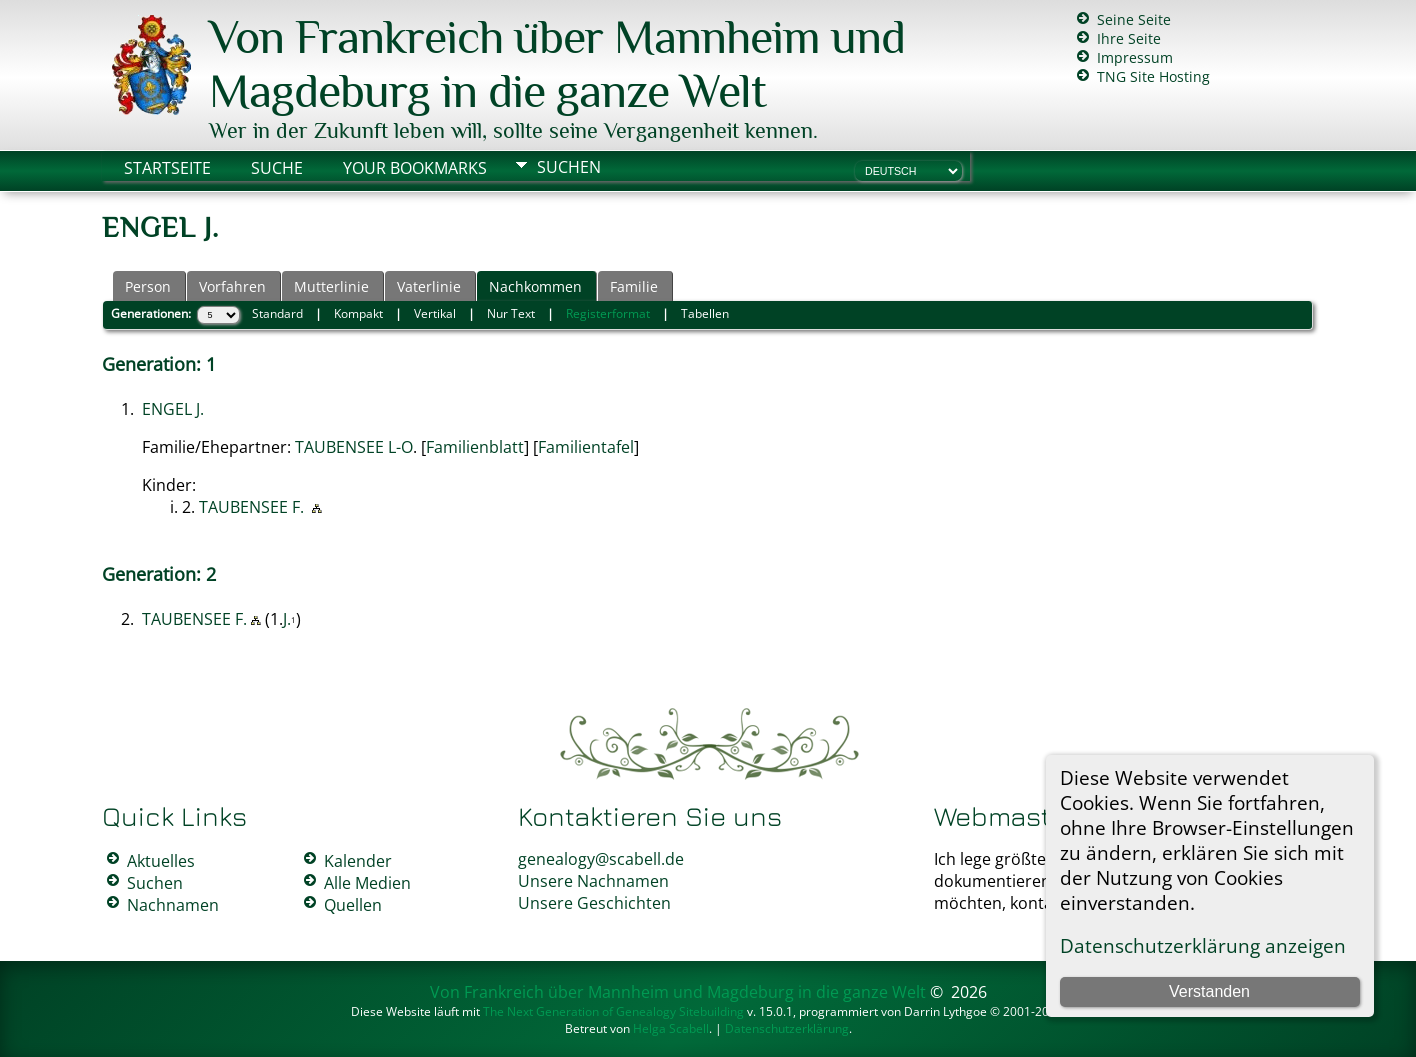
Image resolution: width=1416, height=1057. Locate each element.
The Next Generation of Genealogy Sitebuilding (613, 1011)
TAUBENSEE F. (251, 507)
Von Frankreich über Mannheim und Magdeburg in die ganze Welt (557, 64)
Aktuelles (161, 861)
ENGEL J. (173, 409)
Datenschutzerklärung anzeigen (1203, 945)
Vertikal (435, 313)
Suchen (569, 167)
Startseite (167, 168)
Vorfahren (232, 286)
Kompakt (358, 313)
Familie (634, 286)
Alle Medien (367, 883)
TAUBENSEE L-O (354, 447)
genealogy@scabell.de (601, 859)
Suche (277, 168)
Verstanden (1209, 991)
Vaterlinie (429, 286)
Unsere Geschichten (594, 903)
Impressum (1135, 57)
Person (148, 286)
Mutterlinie (331, 286)
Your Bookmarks (415, 168)
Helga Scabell (671, 1028)
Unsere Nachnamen (593, 881)
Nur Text (511, 313)
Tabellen (705, 313)
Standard (277, 313)
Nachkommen (535, 286)
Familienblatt (475, 447)
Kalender (358, 861)
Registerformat (608, 313)
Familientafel (586, 447)
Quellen (353, 905)
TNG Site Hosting (1153, 76)
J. (287, 619)
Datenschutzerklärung (787, 1028)
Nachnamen (173, 905)
